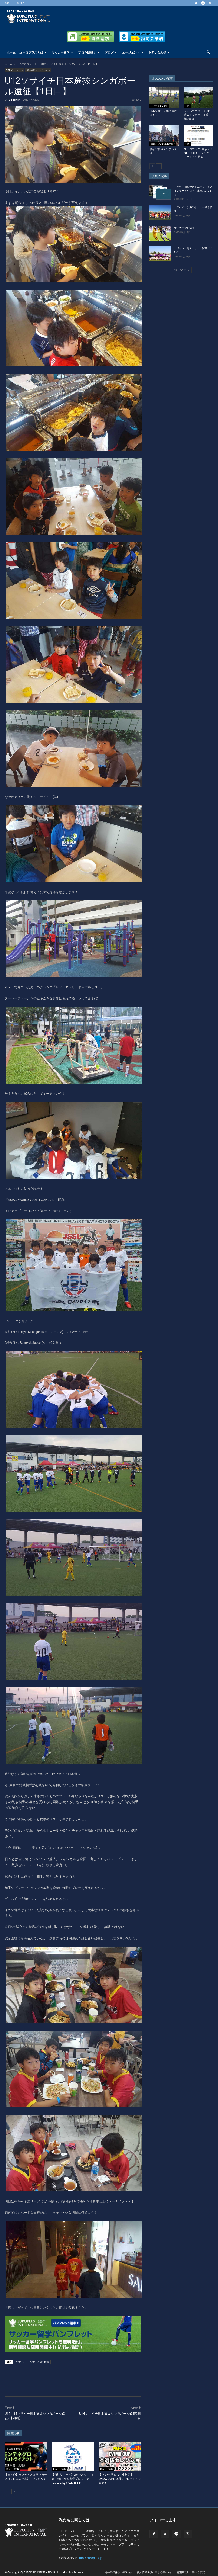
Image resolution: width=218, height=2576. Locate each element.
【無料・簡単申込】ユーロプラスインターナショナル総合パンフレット (193, 190)
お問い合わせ (159, 52)
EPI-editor (14, 99)
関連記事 (13, 2433)
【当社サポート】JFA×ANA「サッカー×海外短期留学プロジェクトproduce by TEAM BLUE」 (73, 2479)
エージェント (132, 52)
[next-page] (14, 2491)
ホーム (11, 52)
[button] (208, 53)
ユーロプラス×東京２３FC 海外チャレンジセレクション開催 (198, 153)
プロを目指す (88, 52)
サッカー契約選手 (184, 227)
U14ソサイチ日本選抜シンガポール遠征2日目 (110, 2416)
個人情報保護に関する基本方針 (155, 2572)
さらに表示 (181, 270)
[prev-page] (7, 2491)
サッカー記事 (12, 2469)
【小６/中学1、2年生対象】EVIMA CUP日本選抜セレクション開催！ (120, 2479)
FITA (187, 105)
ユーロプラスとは (33, 52)
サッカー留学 (62, 52)
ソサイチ (20, 2361)
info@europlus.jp (90, 2558)
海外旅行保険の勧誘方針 (119, 2572)
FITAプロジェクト (26, 64)
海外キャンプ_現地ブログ (163, 143)
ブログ (111, 52)
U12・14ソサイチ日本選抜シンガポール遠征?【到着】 (35, 2416)
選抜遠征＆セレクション (38, 70)
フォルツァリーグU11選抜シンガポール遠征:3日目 (197, 114)
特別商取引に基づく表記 (191, 2572)
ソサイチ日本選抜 (39, 2361)
